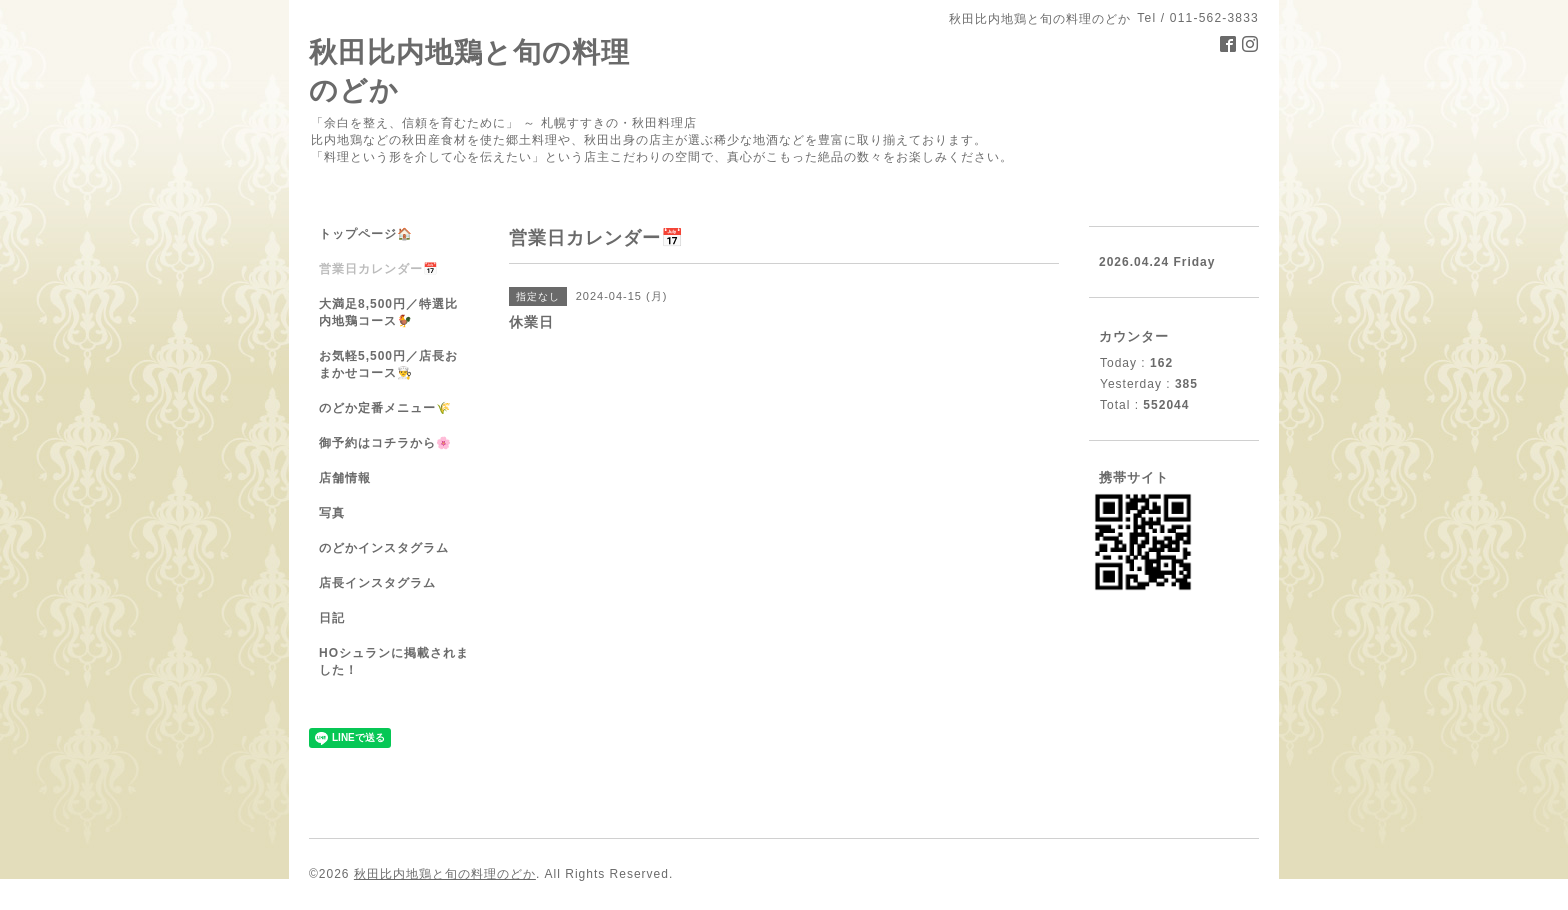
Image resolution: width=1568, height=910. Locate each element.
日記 (332, 618)
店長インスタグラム (377, 583)
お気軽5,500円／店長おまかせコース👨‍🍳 (388, 364)
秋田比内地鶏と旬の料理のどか (445, 874)
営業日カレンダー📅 (379, 269)
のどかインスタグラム (384, 548)
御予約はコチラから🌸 (385, 443)
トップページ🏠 (366, 234)
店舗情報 (345, 478)
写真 (332, 513)
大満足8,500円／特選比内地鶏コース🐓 (388, 312)
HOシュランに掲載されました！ (394, 661)
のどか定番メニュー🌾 (385, 408)
